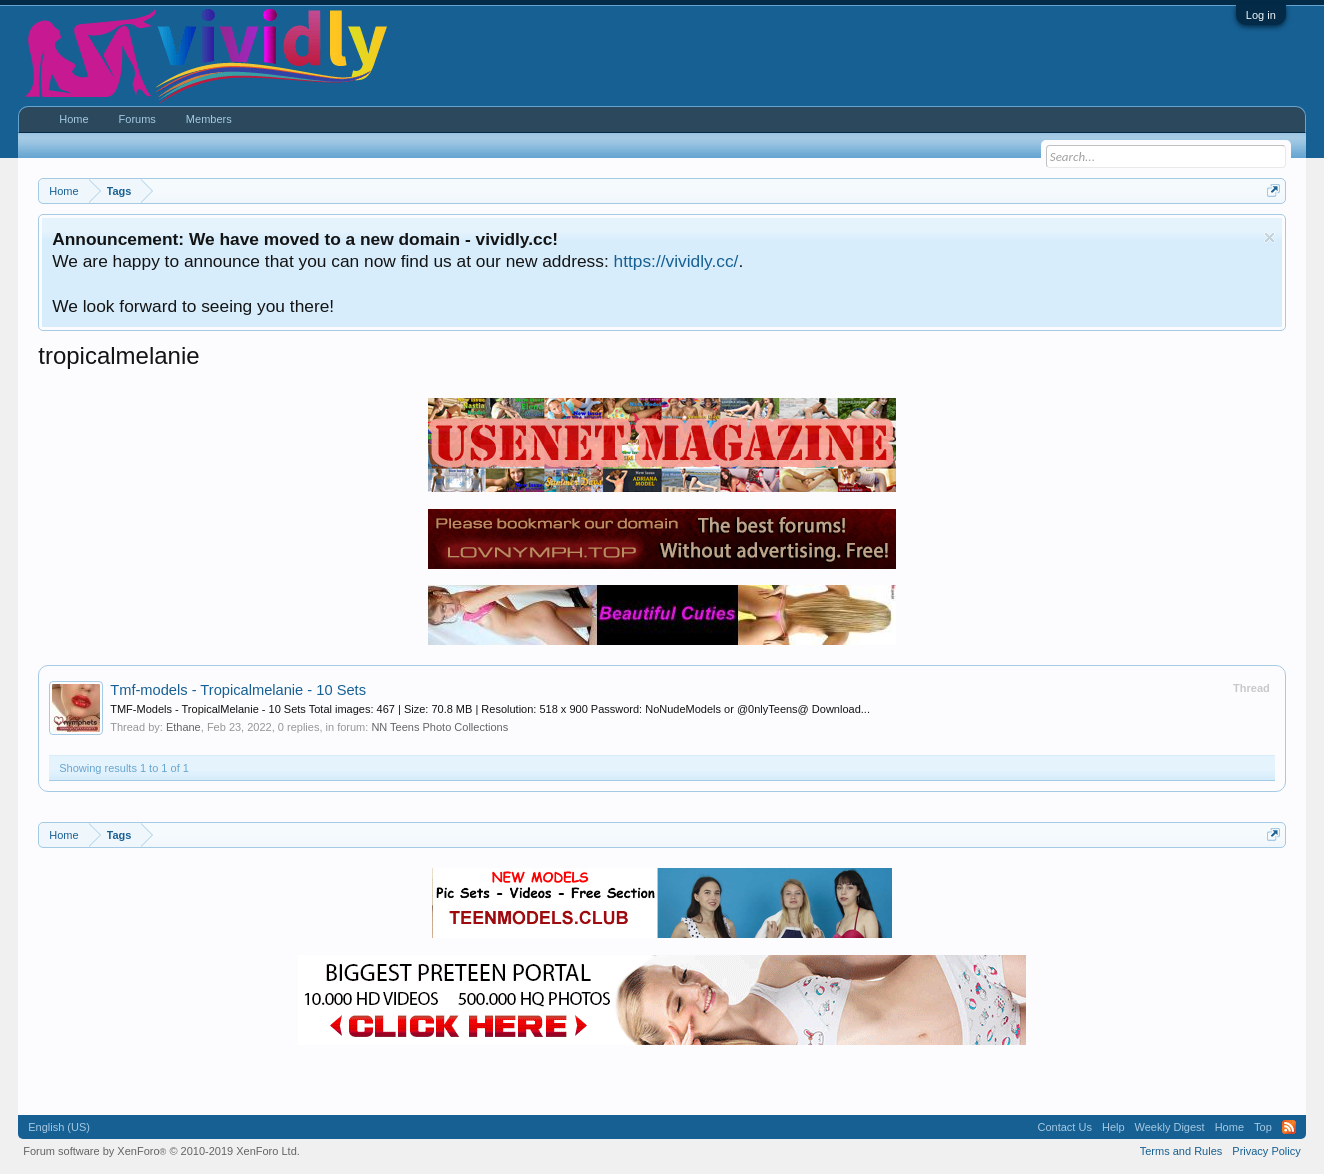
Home (73, 119)
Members (209, 119)
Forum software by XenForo (161, 1151)
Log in (1261, 15)
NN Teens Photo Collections (439, 727)
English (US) (59, 1127)
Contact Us (1065, 1127)
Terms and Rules (1181, 1151)
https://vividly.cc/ (676, 261)
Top (1263, 1127)
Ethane (183, 727)
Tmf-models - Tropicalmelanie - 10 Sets (238, 690)
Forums (137, 119)
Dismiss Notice (1269, 237)
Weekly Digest (1170, 1127)
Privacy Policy (1266, 1151)
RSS (1289, 1127)
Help (1113, 1127)
